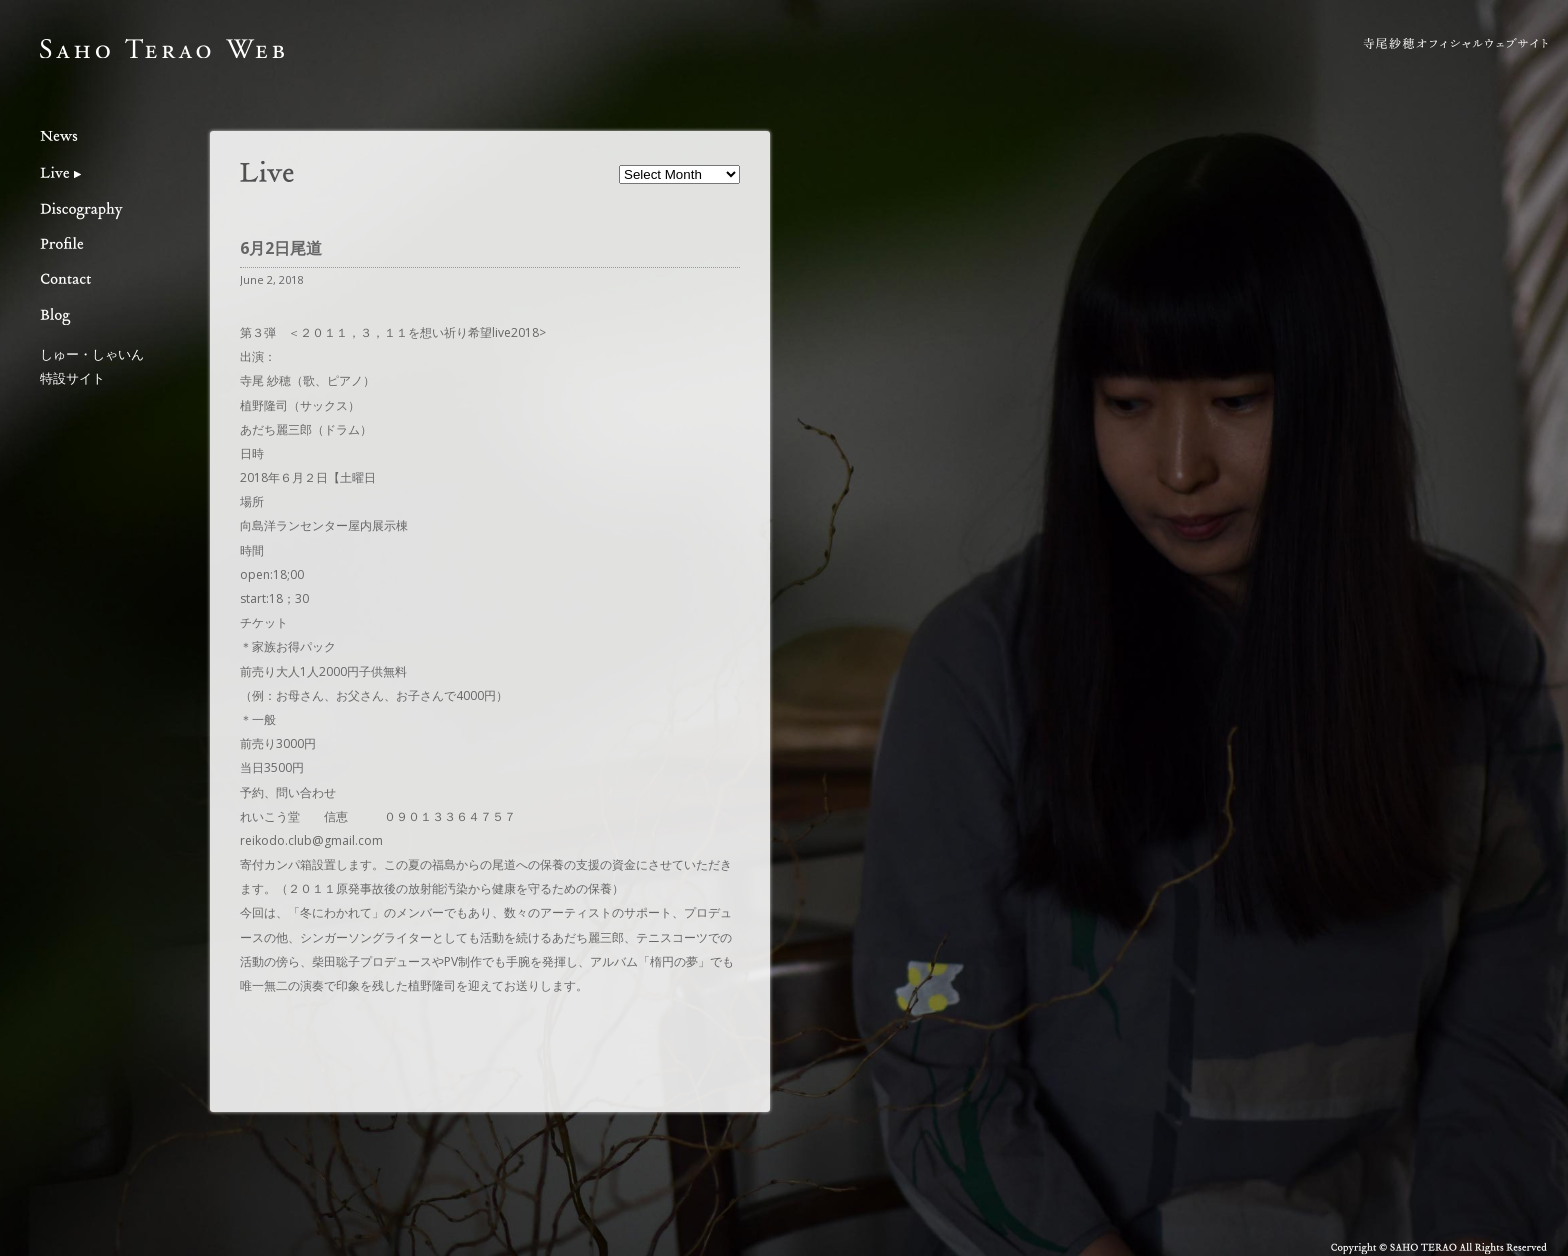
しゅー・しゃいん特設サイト (92, 365)
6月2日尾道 (281, 248)
